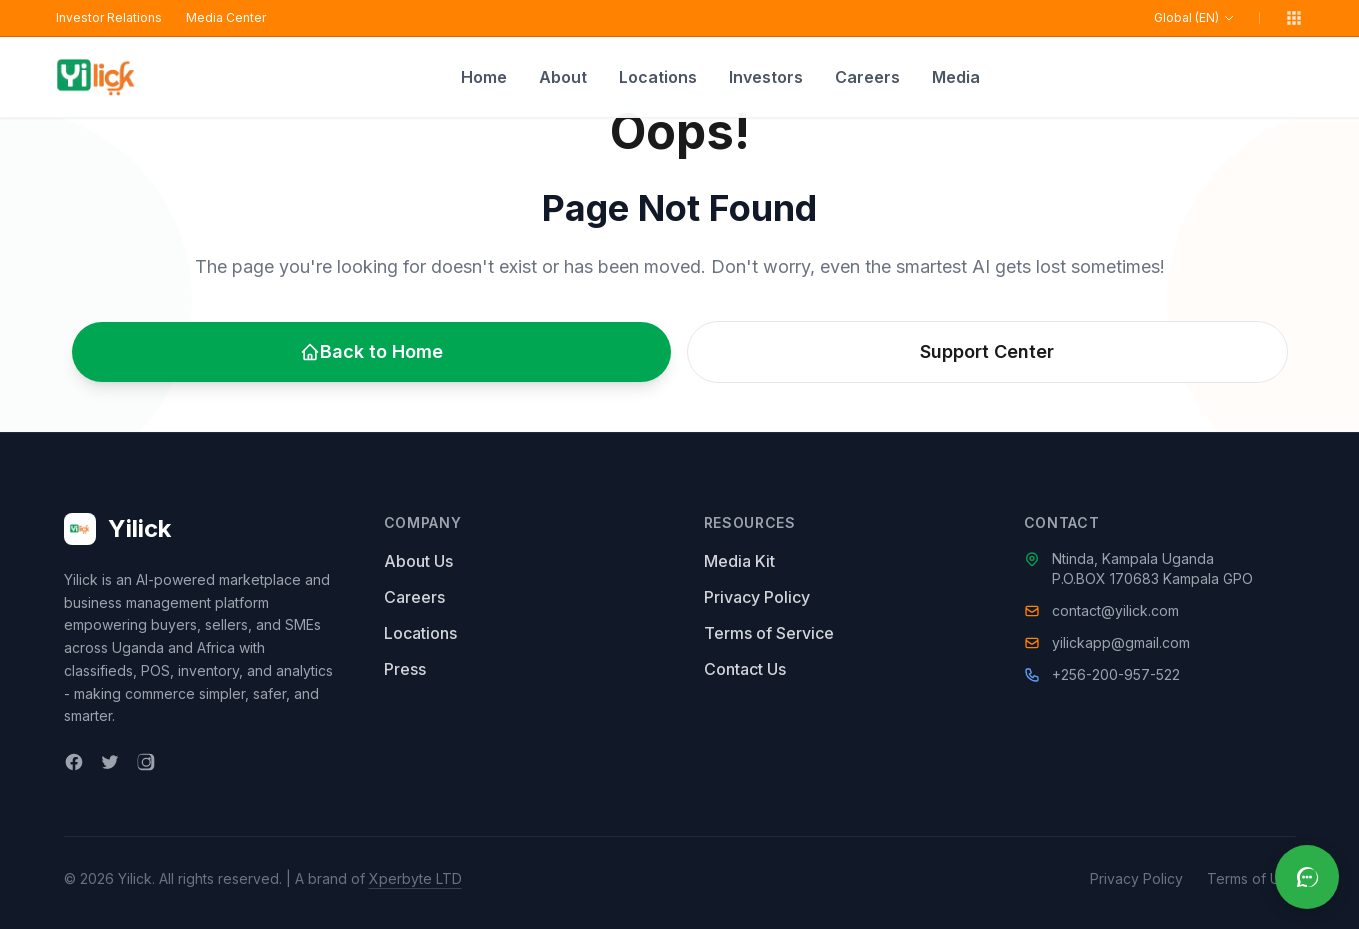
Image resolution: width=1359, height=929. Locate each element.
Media (956, 77)
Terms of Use (1251, 878)
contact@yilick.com (1115, 610)
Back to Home (371, 351)
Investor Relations (109, 17)
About (563, 77)
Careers (867, 77)
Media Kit (739, 561)
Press (405, 669)
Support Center (987, 351)
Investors (766, 77)
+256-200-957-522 (1116, 674)
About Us (418, 561)
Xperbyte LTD (415, 878)
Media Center (226, 17)
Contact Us (745, 669)
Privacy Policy (757, 597)
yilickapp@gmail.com (1121, 642)
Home (484, 77)
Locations (658, 77)
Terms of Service (769, 633)
